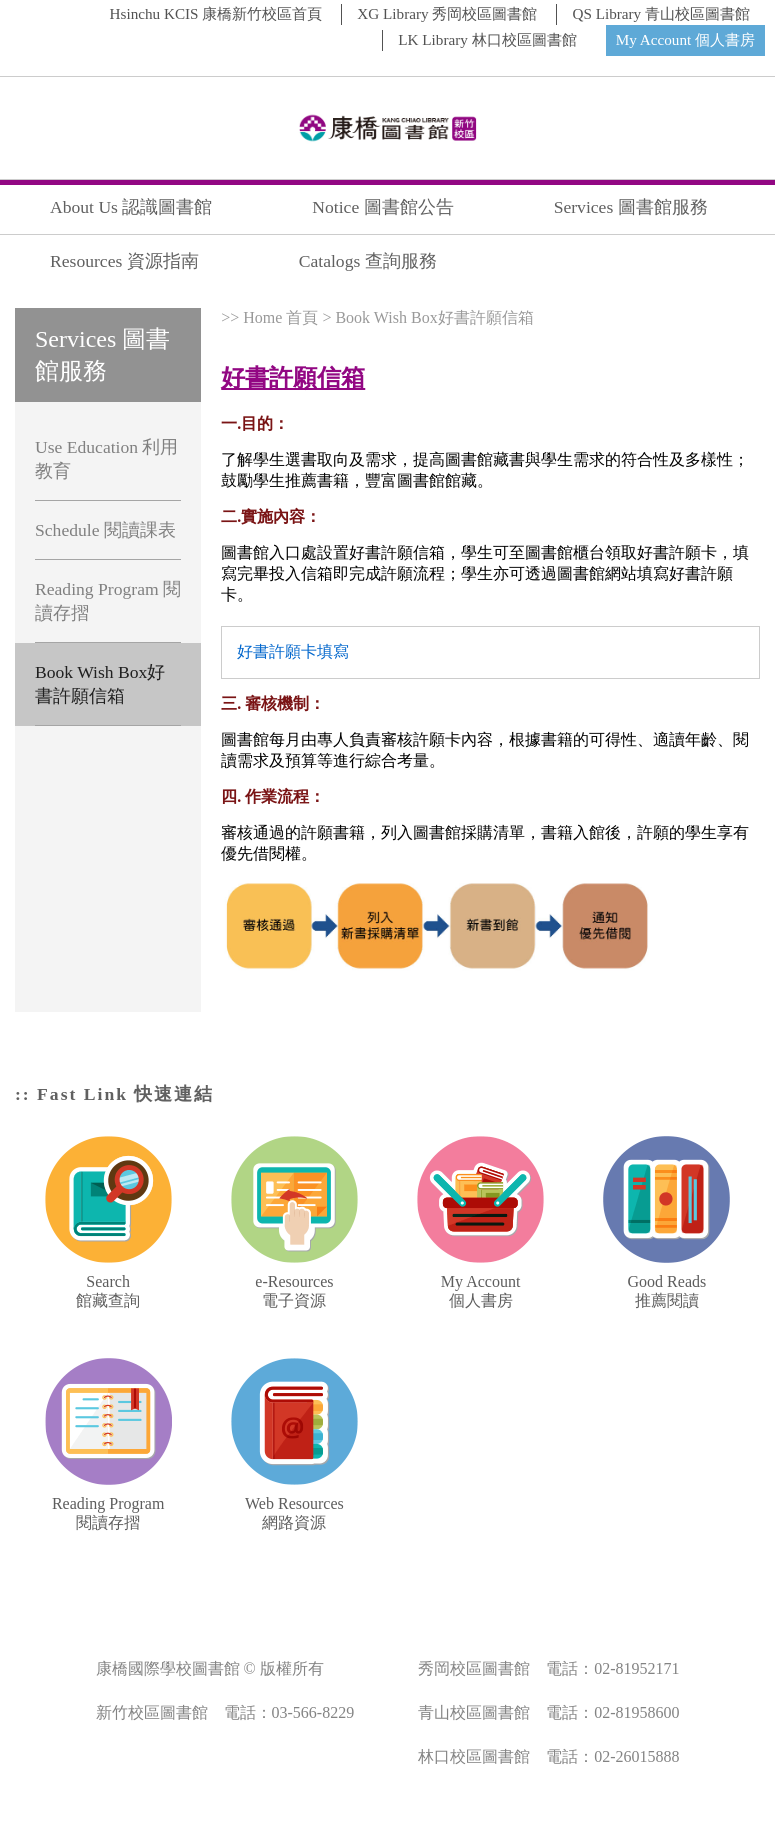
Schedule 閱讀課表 (105, 530)
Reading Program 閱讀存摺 (108, 601)
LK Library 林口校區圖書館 (487, 39)
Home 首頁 (280, 317)
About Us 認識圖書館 (131, 207)
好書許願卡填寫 (293, 651)
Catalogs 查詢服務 (368, 261)
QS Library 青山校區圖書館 (661, 13)
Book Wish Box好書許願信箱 (100, 684)
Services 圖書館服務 (631, 207)
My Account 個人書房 (685, 39)
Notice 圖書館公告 (382, 207)
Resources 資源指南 (124, 261)
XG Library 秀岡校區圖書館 (447, 13)
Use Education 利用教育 (107, 459)
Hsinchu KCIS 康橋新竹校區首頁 (216, 13)
